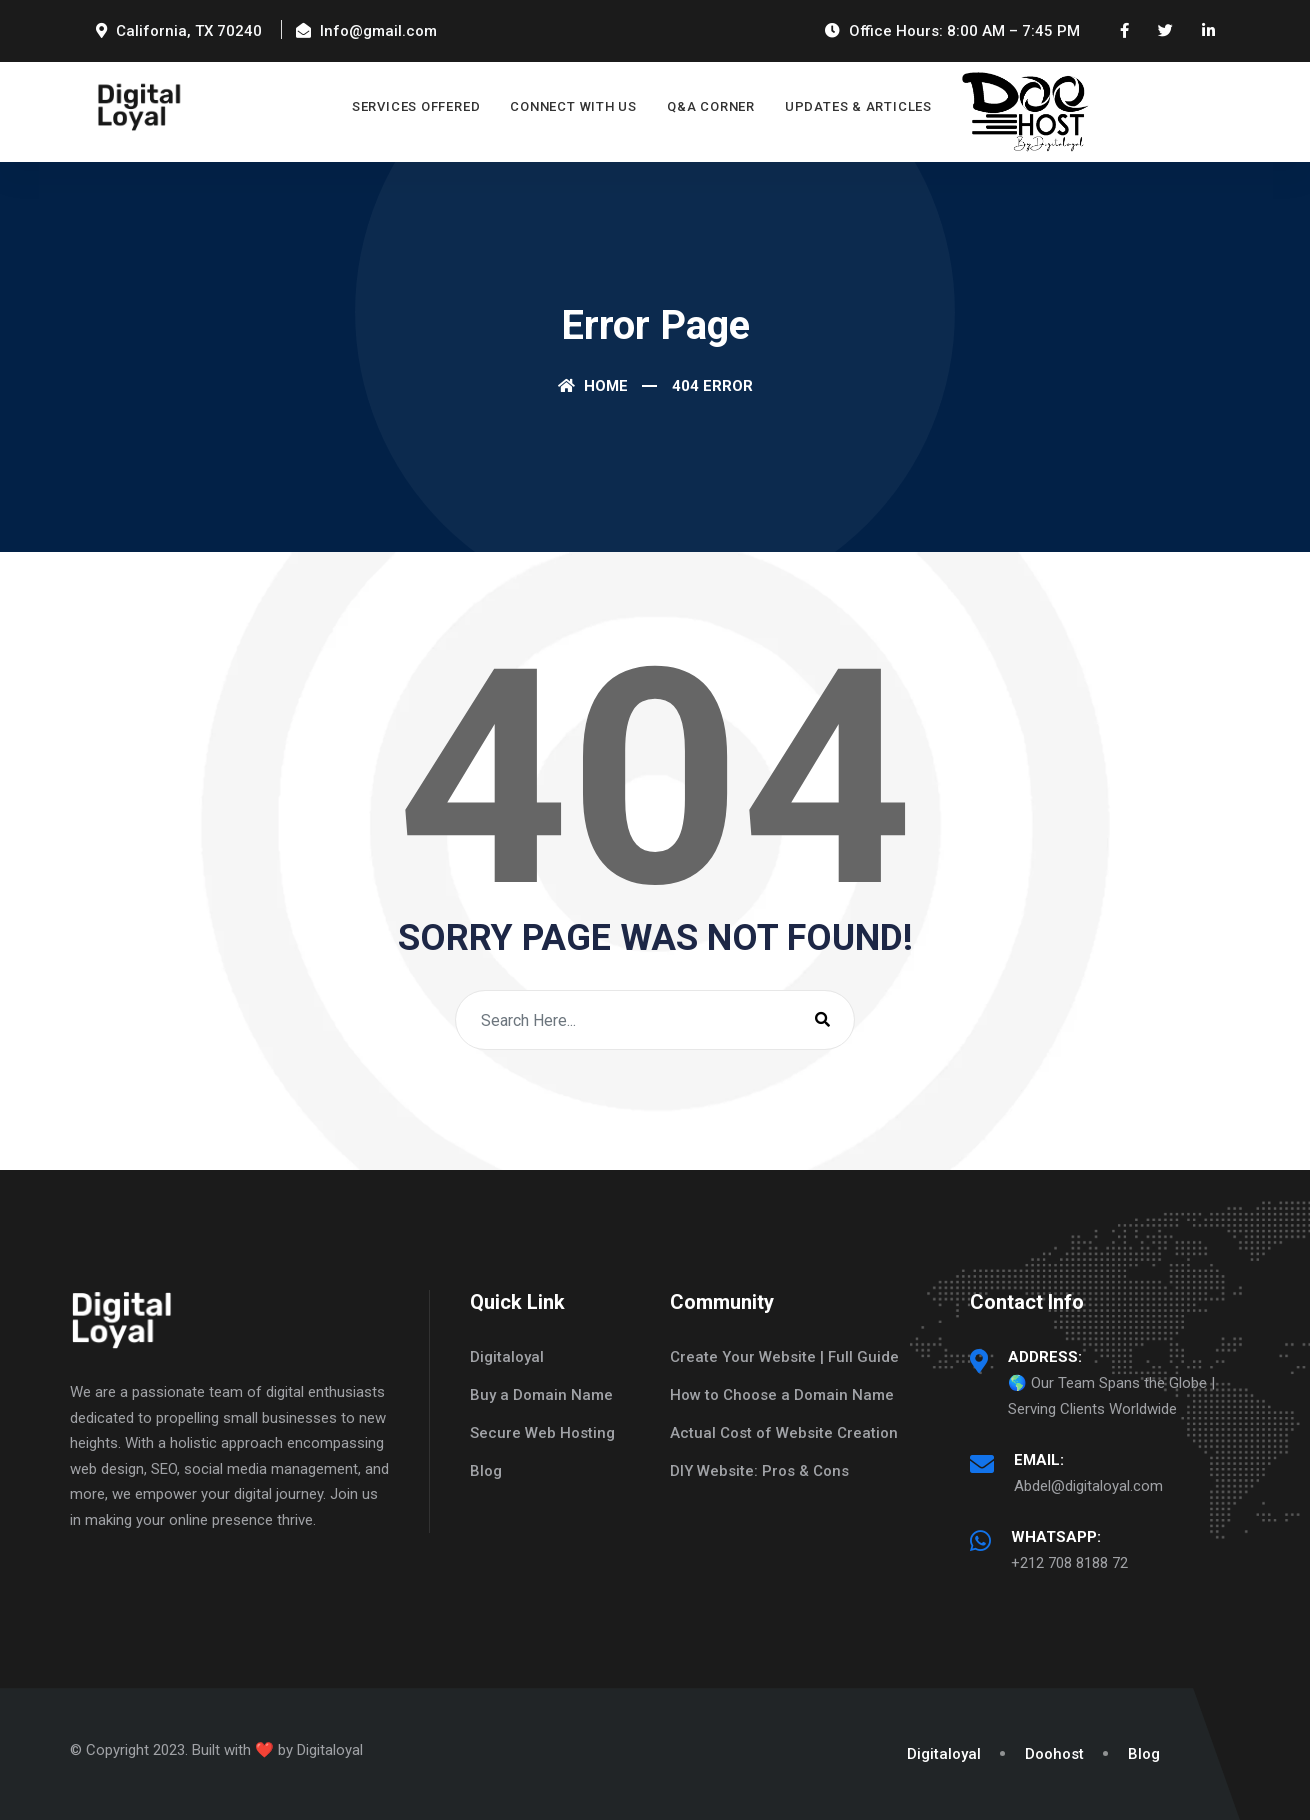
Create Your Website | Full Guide (784, 1357)
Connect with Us (573, 106)
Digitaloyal (507, 1357)
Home (593, 386)
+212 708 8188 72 (1069, 1563)
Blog (486, 1471)
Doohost (1054, 1754)
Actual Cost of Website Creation (784, 1433)
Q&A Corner (711, 106)
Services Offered (416, 106)
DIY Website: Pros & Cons (759, 1471)
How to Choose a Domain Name (782, 1395)
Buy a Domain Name (541, 1395)
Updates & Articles (858, 106)
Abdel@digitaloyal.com (1088, 1486)
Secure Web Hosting (542, 1433)
